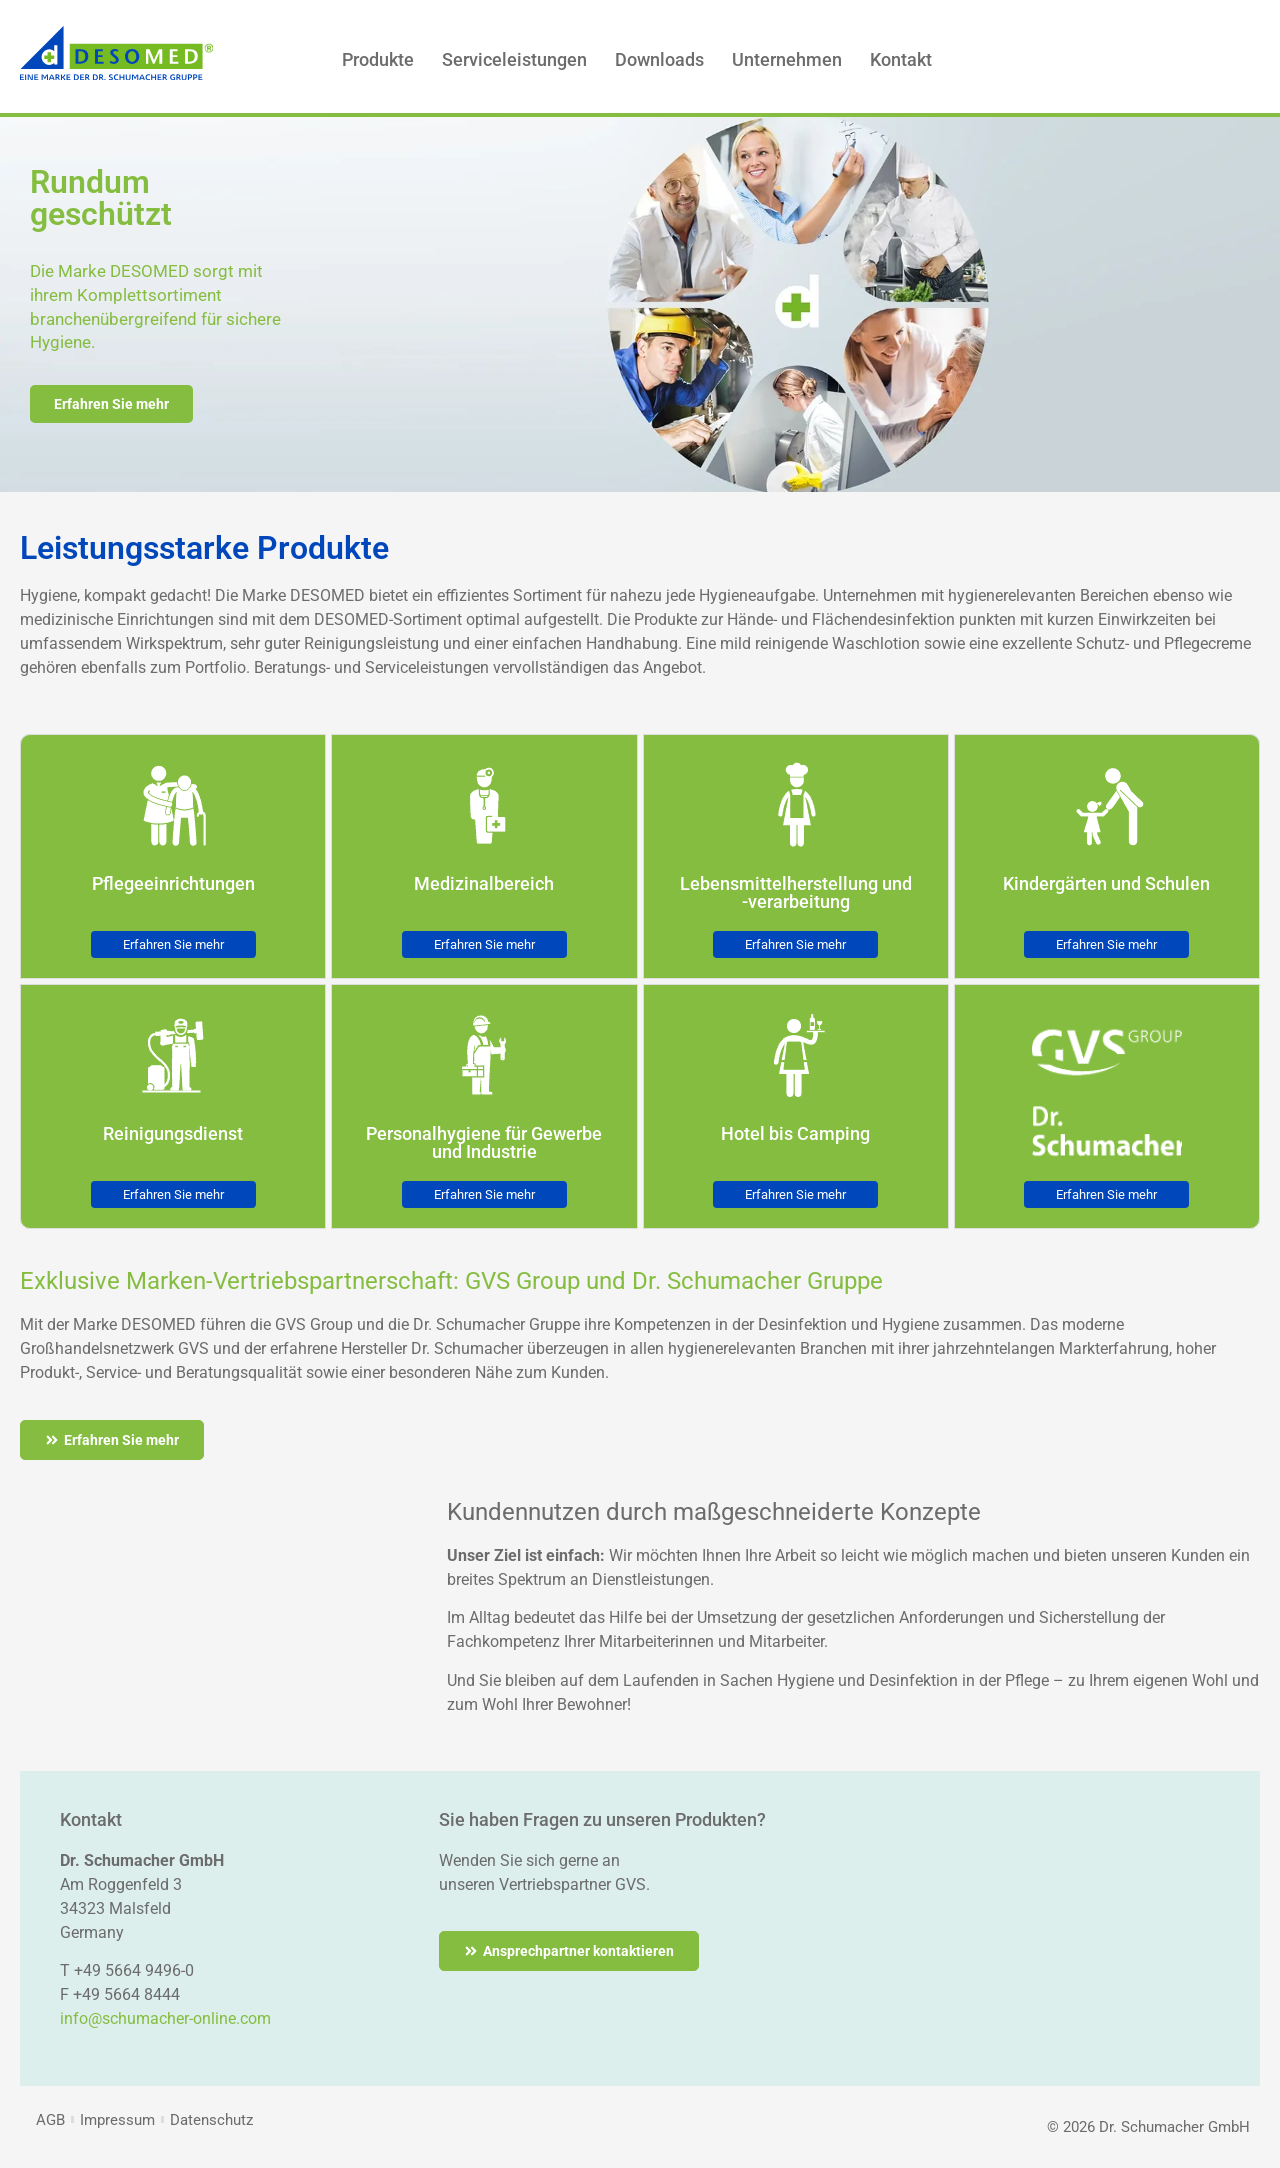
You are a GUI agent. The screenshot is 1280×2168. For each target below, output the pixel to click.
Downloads (659, 59)
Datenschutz (211, 2120)
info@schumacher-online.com (165, 2018)
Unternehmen (787, 59)
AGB (50, 2120)
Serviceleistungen (514, 59)
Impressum (117, 2120)
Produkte (378, 59)
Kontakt (901, 59)
